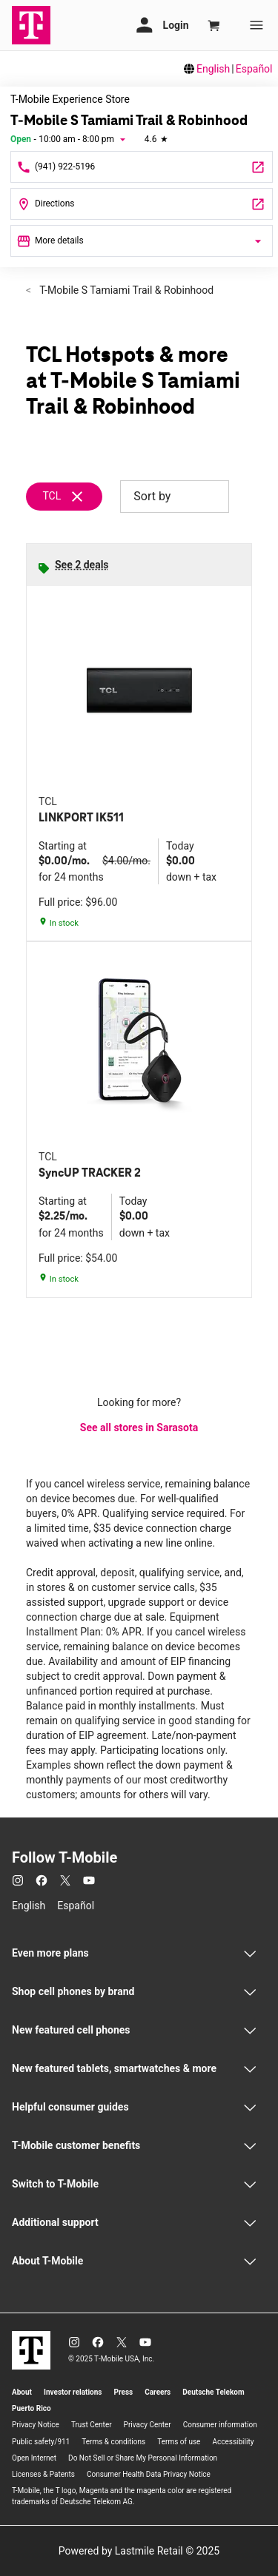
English (213, 69)
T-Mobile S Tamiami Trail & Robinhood (125, 290)
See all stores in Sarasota (139, 1427)
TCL (51, 496)
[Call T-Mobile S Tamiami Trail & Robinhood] (141, 167)
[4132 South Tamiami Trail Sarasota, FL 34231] (141, 204)
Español (254, 69)
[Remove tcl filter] (70, 496)
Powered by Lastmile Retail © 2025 (139, 2551)
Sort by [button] (174, 496)
